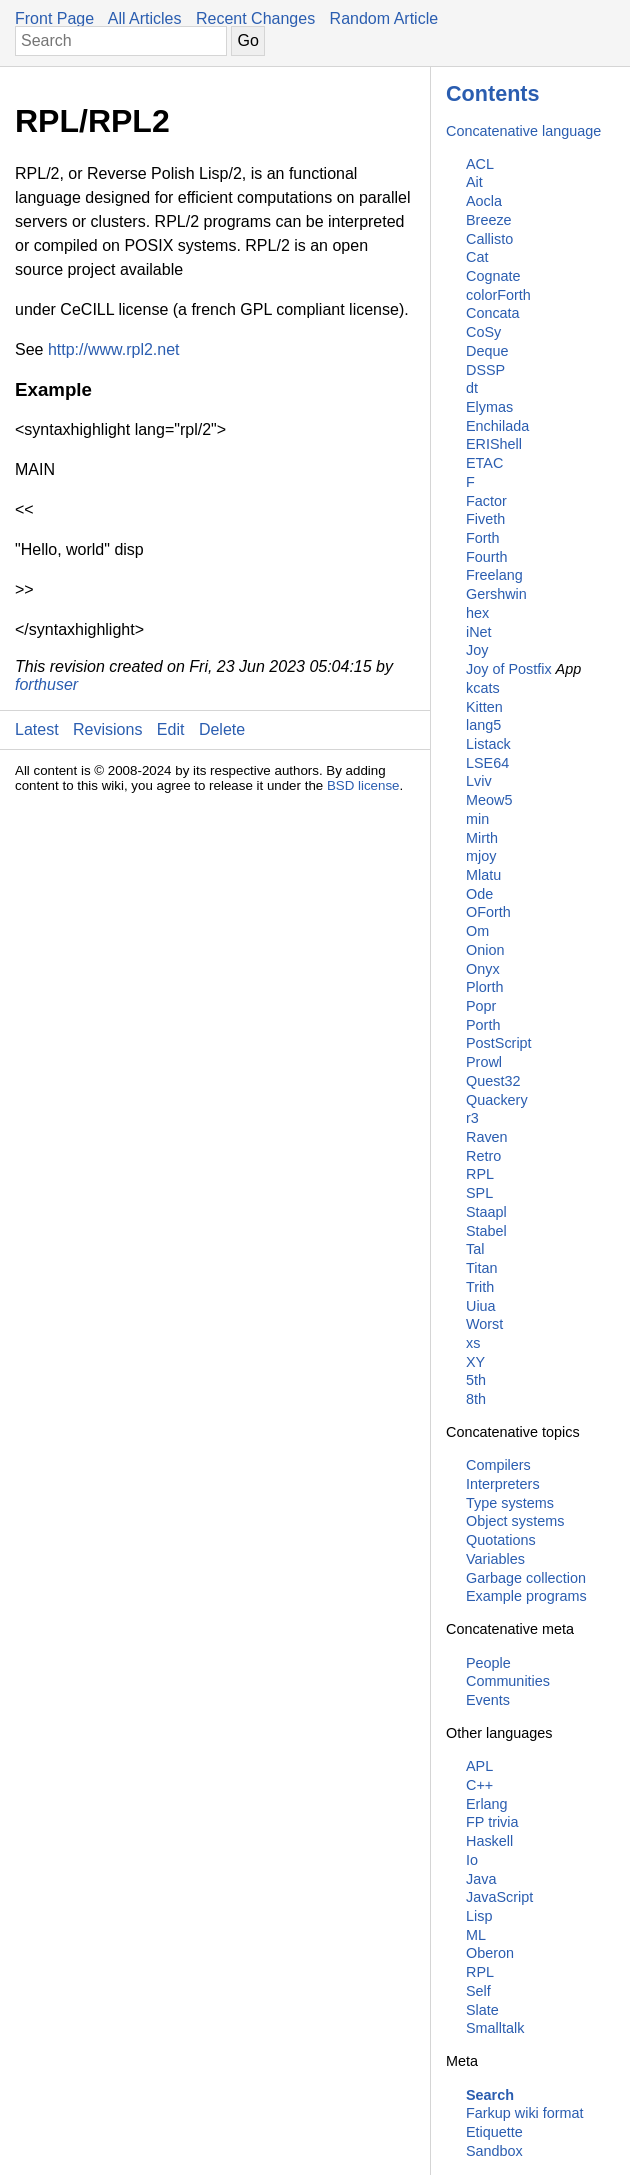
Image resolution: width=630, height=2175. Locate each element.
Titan (481, 1268)
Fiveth (485, 519)
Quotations (501, 1540)
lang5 (483, 725)
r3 (472, 1118)
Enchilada (497, 426)
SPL (479, 1193)
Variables (495, 1559)
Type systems (510, 1503)
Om (477, 931)
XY (475, 1362)
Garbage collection (526, 1578)
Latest (37, 729)
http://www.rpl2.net (114, 349)
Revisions (107, 729)
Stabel (486, 1231)
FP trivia (492, 1822)
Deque (487, 351)
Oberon (490, 1953)
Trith (480, 1287)
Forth (483, 538)
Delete (222, 729)
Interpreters (503, 1484)
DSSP (485, 370)
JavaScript (499, 1897)
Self (478, 1991)
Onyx (483, 969)
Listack (488, 744)
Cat (477, 257)
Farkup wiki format (525, 2113)
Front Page (54, 18)
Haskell (489, 1841)
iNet (479, 632)
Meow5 (489, 800)
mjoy (481, 856)
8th (476, 1399)
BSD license (363, 785)
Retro (483, 1156)
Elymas (489, 407)
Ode (479, 894)
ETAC (484, 463)
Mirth (482, 838)
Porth (483, 1025)
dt (472, 388)
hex (477, 613)
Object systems (515, 1521)
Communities (508, 1681)
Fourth (487, 557)
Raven (487, 1137)
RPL (480, 1174)
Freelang (494, 575)
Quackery (497, 1100)
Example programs (526, 1596)
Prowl (484, 1062)
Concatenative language (523, 131)
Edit (171, 729)
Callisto (489, 239)
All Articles (145, 18)
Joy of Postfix (509, 669)
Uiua (481, 1306)
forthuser (46, 684)
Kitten (484, 707)
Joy (477, 650)
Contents (493, 93)
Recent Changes (255, 18)
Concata (493, 313)
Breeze (489, 220)
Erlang (487, 1804)
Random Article (384, 18)
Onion (485, 950)
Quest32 (493, 1081)
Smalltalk (495, 2028)
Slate (482, 2010)
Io (472, 1860)
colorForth (498, 295)
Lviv (479, 781)
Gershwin (496, 594)
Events (488, 1700)
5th (476, 1380)
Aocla (484, 201)
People (488, 1663)
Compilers (498, 1465)
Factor (486, 501)
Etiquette (494, 2132)
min (477, 819)
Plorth (485, 987)
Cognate (493, 276)
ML (476, 1935)
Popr (481, 1006)
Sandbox (494, 2151)
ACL (480, 164)
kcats (483, 688)
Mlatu (483, 875)
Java (481, 1879)
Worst (484, 1324)
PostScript (499, 1043)
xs (473, 1343)
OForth (488, 912)
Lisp (479, 1916)
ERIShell (494, 444)
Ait (474, 182)
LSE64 (487, 763)
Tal (475, 1249)
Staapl (486, 1212)
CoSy (483, 332)
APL (479, 1766)
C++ (479, 1785)
